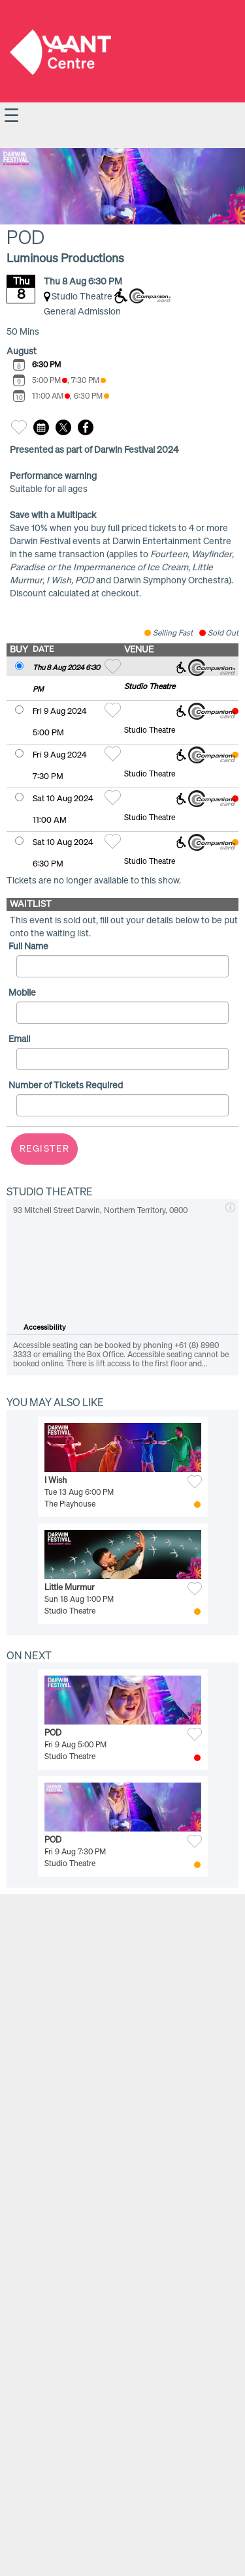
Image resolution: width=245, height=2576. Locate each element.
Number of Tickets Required (65, 1085)
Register (44, 1149)
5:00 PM (49, 381)
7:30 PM (88, 381)
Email (19, 1039)
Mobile (22, 993)
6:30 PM (46, 365)
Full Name (28, 946)
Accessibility (45, 1327)
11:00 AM (51, 397)
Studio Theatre (149, 687)
